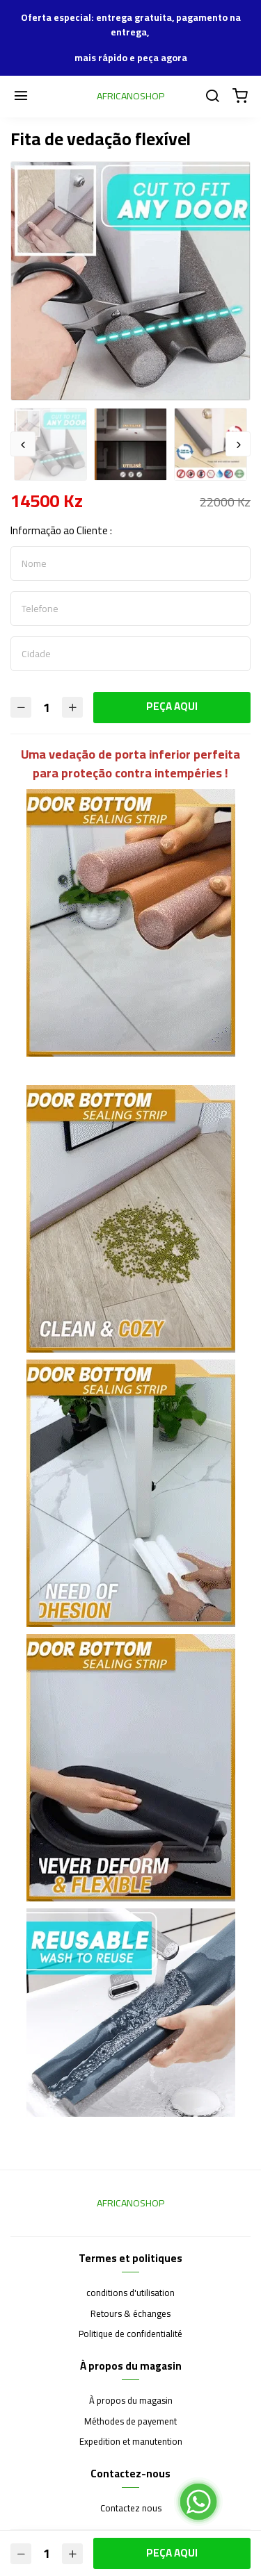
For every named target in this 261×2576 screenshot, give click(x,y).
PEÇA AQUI (172, 706)
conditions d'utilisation (130, 2293)
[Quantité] (46, 707)
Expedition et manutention (130, 2442)
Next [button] (238, 443)
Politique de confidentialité (130, 2334)
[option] (130, 281)
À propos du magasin (131, 2401)
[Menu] (20, 96)
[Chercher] (212, 96)
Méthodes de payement (130, 2422)
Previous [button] (22, 443)
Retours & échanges (130, 2314)
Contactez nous (130, 2509)
